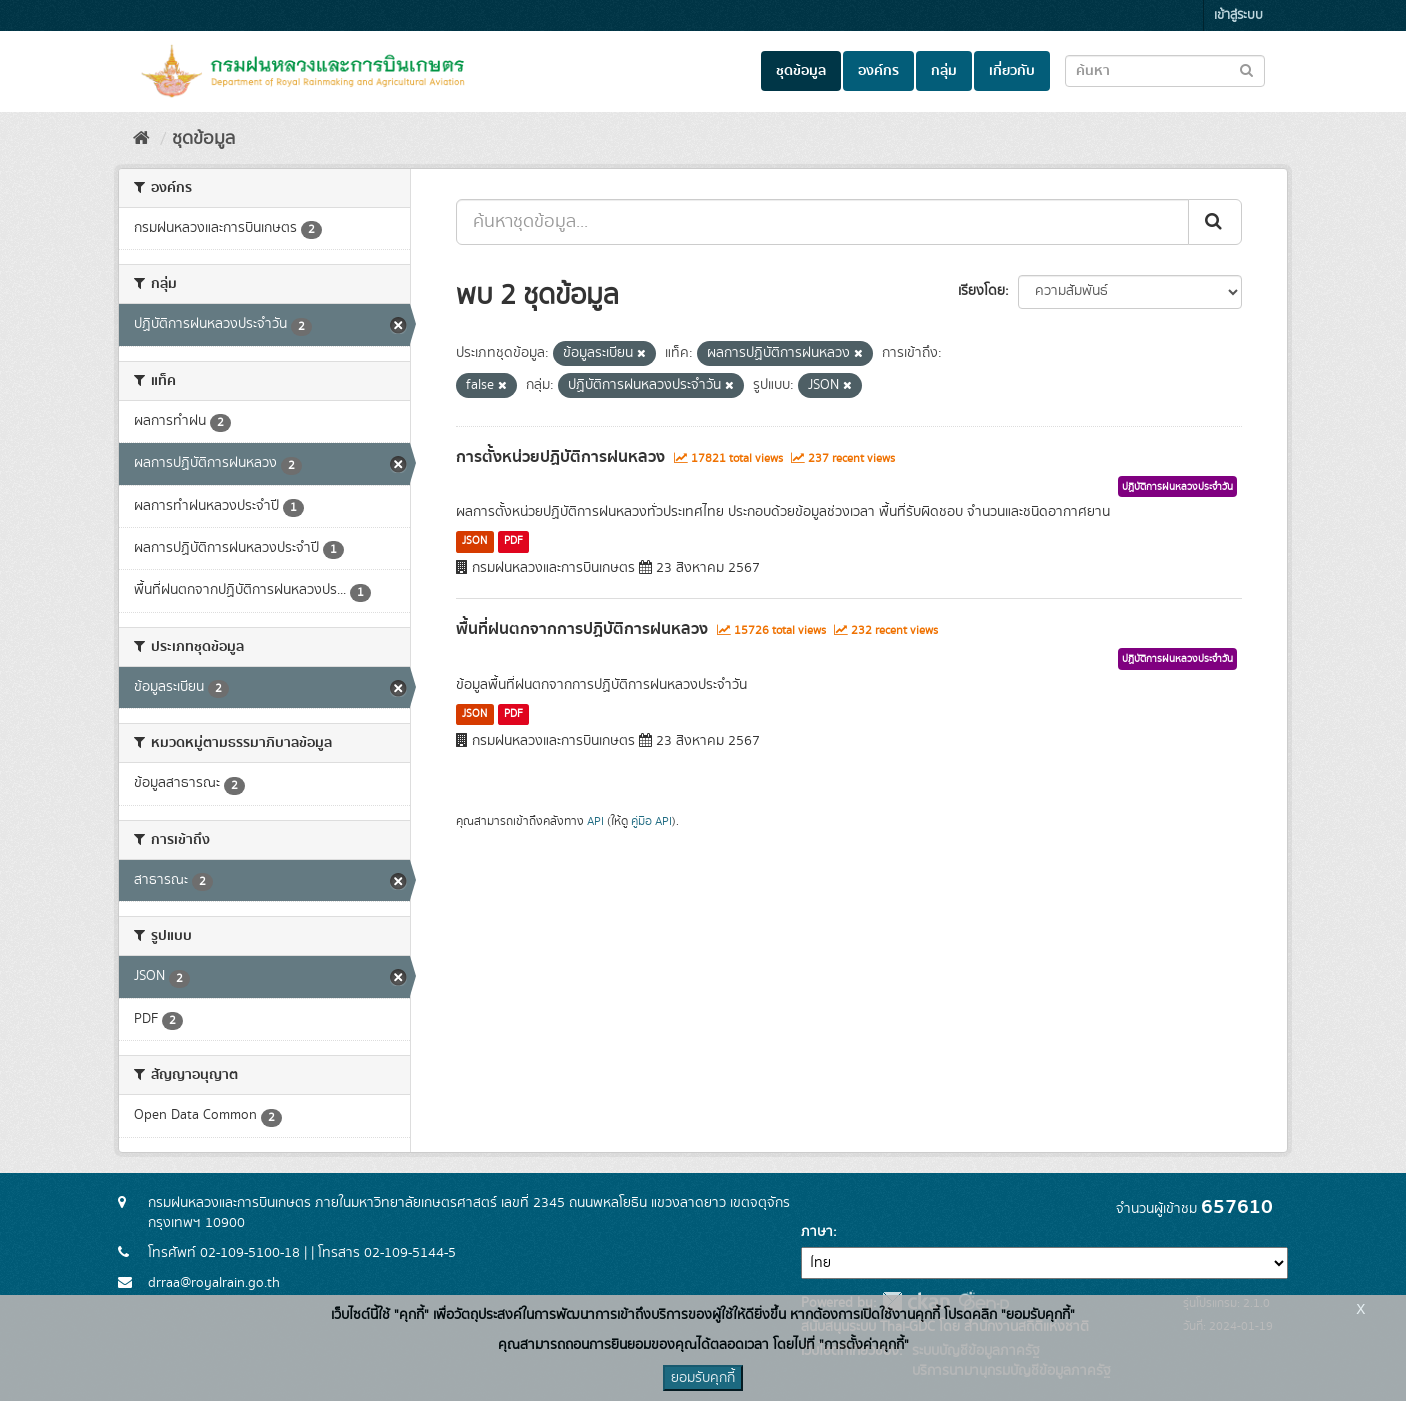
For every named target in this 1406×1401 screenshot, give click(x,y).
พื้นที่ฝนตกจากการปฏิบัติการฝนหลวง (582, 629)
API (595, 821)
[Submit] (1215, 222)
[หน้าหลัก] (141, 139)
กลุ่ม (944, 71)
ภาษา (817, 1232)
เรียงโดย (981, 291)
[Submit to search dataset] (1246, 69)
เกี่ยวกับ (1012, 71)
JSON (474, 541)
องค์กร (878, 71)
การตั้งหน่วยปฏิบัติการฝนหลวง (560, 457)
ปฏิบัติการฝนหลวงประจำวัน (1177, 487)
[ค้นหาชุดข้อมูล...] (822, 222)
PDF (513, 541)
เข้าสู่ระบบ (1238, 15)
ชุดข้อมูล (801, 71)
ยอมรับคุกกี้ (703, 1378)
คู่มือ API (651, 821)
